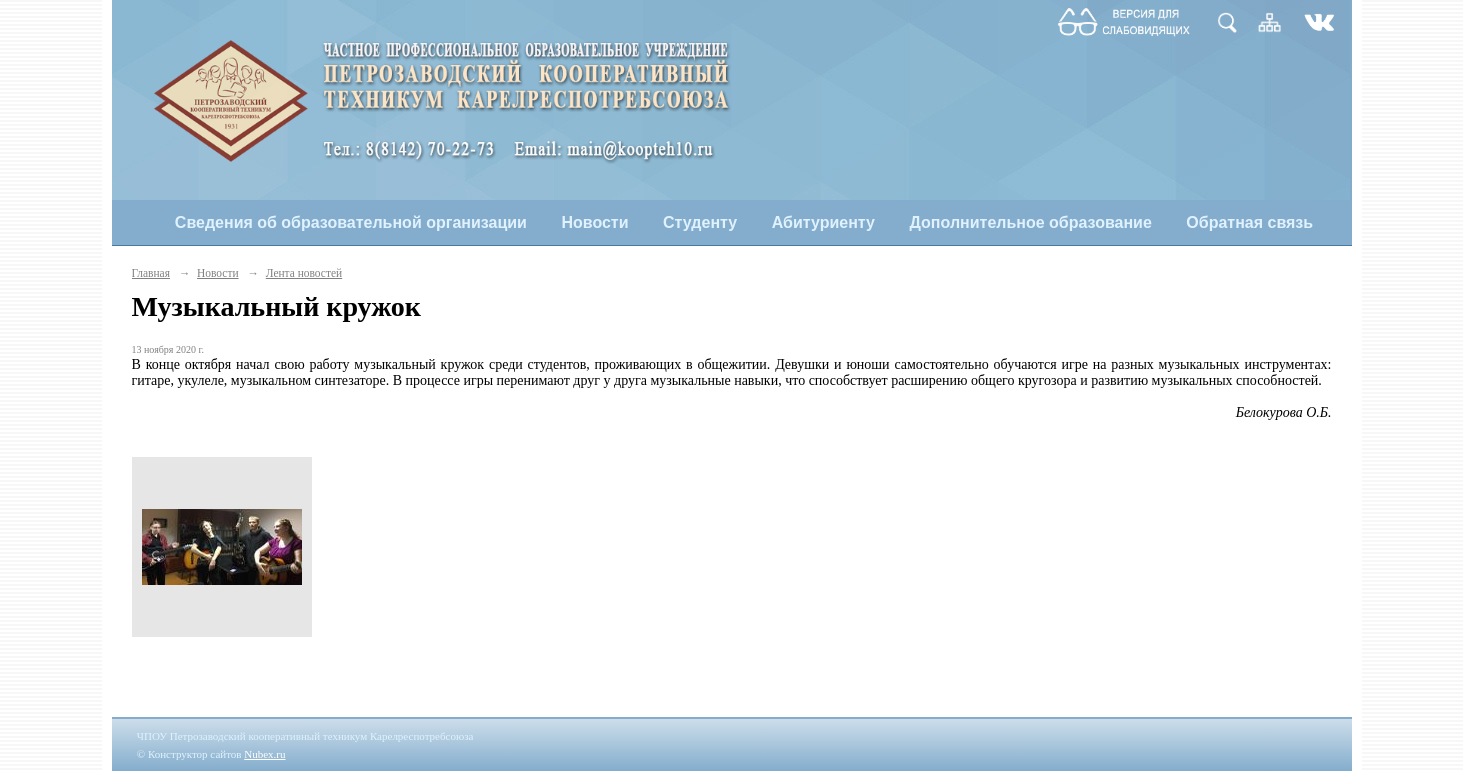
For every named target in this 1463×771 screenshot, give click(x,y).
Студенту (700, 222)
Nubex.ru (264, 754)
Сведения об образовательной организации (351, 222)
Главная (151, 273)
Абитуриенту (823, 222)
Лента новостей (304, 273)
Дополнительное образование (1030, 222)
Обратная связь (1249, 222)
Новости (594, 222)
